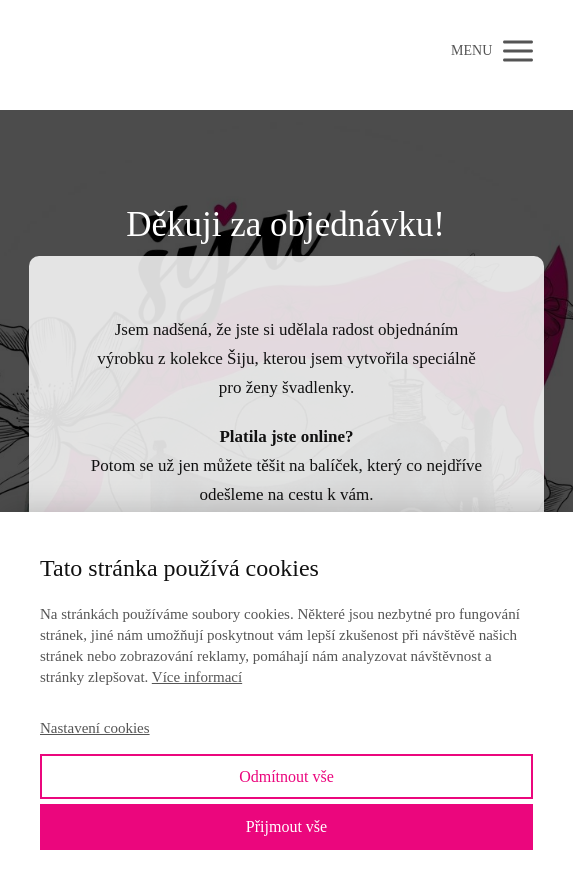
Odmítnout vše (286, 776)
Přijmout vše (286, 826)
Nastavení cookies (95, 728)
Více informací (197, 677)
